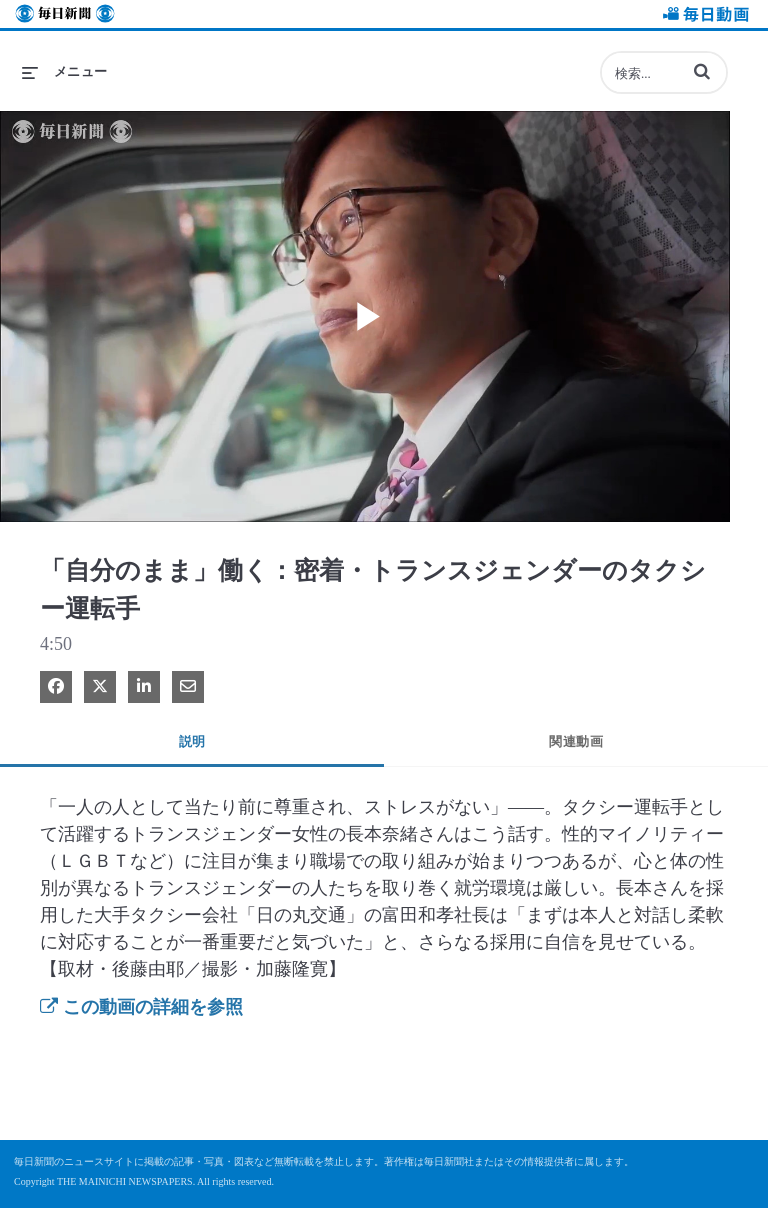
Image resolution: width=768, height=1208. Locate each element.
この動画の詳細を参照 (141, 1007)
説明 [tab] (192, 741)
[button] (702, 71)
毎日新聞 (65, 16)
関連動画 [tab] (576, 741)
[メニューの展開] (65, 72)
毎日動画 (703, 16)
